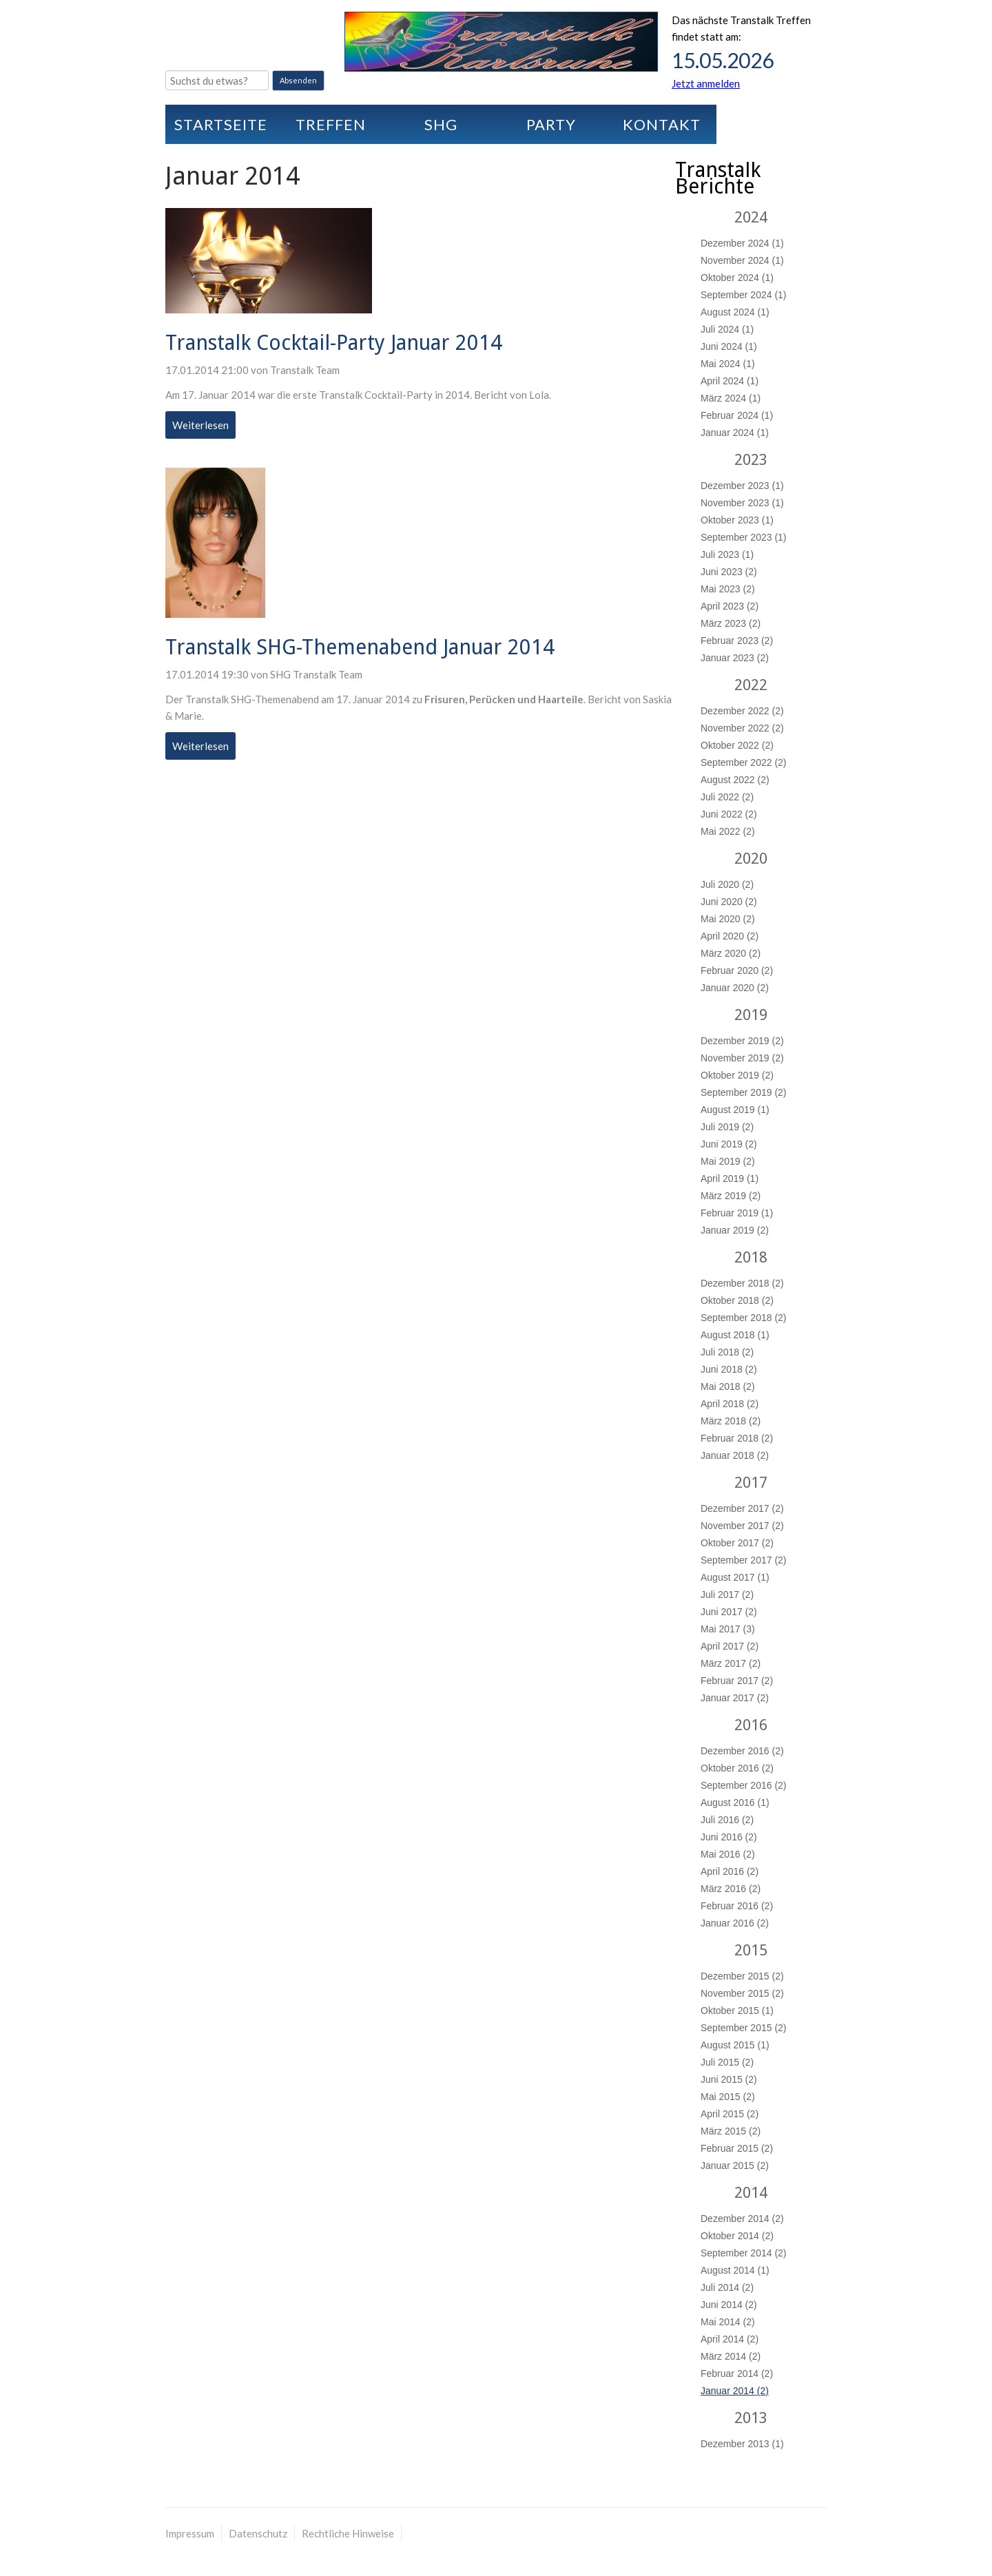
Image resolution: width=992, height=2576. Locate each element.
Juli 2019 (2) (727, 1126)
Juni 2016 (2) (729, 1836)
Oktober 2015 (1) (737, 2010)
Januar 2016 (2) (735, 1923)
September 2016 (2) (744, 1785)
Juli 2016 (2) (727, 1819)
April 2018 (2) (729, 1403)
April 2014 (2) (729, 2339)
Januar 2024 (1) (735, 432)
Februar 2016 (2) (737, 1905)
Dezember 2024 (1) (742, 243)
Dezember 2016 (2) (742, 1750)
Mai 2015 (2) (728, 2096)
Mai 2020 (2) (728, 918)
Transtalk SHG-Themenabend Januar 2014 (360, 647)
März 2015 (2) (731, 2131)
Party (551, 124)
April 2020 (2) (729, 936)
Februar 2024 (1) (737, 415)
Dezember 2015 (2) (742, 1976)
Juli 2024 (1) (727, 329)
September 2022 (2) (744, 762)
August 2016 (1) (735, 1802)
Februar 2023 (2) (737, 640)
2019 (750, 1015)
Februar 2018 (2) (737, 1438)
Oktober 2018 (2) (737, 1300)
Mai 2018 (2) (728, 1386)
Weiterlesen (204, 427)
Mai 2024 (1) (728, 363)
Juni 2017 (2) (729, 1611)
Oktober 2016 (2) (737, 1768)
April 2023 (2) (729, 606)
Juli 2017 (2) (727, 1594)
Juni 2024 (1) (729, 346)
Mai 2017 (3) (728, 1628)
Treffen (331, 124)
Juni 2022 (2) (729, 814)
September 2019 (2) (744, 1092)
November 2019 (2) (742, 1057)
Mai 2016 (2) (728, 1854)
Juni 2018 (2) (729, 1369)
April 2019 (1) (729, 1178)
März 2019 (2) (731, 1195)
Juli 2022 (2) (727, 796)
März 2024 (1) (731, 398)
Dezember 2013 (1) (742, 2443)
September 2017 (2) (744, 1560)
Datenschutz (258, 2533)
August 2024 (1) (735, 312)
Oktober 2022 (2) (737, 745)
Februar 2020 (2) (737, 970)
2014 (750, 2192)
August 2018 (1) (735, 1334)
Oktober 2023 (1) (737, 520)
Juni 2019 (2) (729, 1144)
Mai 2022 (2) (728, 831)
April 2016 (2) (729, 1871)
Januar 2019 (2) (735, 1230)
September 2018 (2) (744, 1317)
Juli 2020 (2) (727, 884)
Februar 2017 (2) (737, 1680)
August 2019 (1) (735, 1109)
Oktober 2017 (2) (737, 1542)
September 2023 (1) (744, 537)
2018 (750, 1257)
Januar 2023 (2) (735, 657)
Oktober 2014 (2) (737, 2235)
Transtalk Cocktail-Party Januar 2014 (333, 343)
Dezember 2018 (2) (742, 1283)
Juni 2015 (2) (729, 2079)
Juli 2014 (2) (727, 2287)
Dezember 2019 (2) (742, 1040)
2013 (750, 2418)
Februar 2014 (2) (737, 2373)
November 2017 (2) (742, 1525)
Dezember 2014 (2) (742, 2218)
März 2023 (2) (731, 623)
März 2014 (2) (731, 2356)
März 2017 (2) (731, 1663)
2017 (750, 1482)
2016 (750, 1725)
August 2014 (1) (735, 2270)
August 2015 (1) (735, 2044)
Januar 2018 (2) (735, 1455)
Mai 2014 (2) (728, 2321)
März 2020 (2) (731, 953)
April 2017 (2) (729, 1646)
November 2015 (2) (742, 1993)
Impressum (189, 2533)
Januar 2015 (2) (735, 2165)
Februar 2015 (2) (737, 2148)
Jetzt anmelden (706, 83)
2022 (750, 685)
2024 (750, 217)
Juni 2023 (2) (729, 571)
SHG (440, 124)
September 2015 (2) (744, 2027)
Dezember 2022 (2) (742, 710)
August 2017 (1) (735, 1577)
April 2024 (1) (729, 380)
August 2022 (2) (735, 779)
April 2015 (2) (729, 2113)
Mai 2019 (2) (728, 1161)
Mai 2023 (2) (728, 588)
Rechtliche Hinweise (348, 2533)
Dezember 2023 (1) (742, 485)
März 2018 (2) (731, 1420)
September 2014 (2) (744, 2252)
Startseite (220, 124)
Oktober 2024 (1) (737, 277)
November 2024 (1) (742, 260)
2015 (750, 1950)
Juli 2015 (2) (727, 2062)
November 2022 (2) (742, 728)
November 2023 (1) (742, 502)
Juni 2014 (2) (729, 2304)
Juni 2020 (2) (729, 901)
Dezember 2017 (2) (742, 1508)
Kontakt (662, 124)
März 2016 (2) (731, 1888)
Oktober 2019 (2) (737, 1075)
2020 (750, 858)
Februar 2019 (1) (737, 1212)
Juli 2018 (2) (727, 1352)
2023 (750, 459)
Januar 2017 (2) (735, 1697)
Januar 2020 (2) (735, 987)
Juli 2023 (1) (727, 554)
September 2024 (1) (744, 294)
